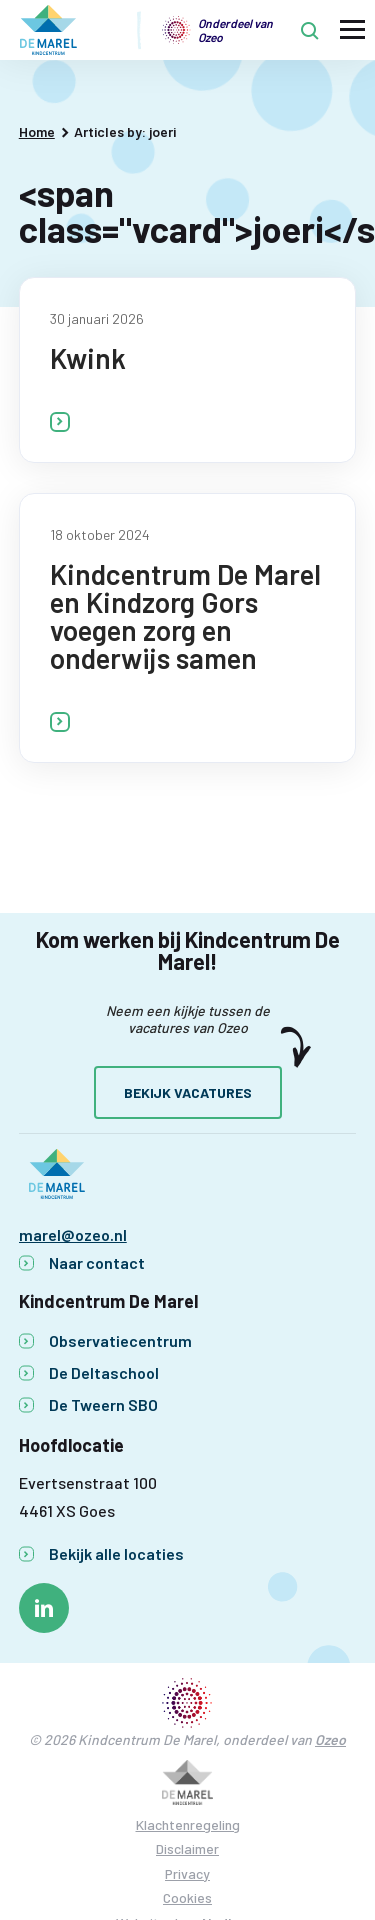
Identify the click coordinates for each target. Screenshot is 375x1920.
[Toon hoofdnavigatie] (352, 30)
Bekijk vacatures (188, 1092)
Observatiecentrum (120, 1340)
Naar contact (97, 1262)
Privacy (187, 1873)
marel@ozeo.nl (73, 1234)
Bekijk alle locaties (116, 1553)
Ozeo (330, 1739)
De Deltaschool (104, 1372)
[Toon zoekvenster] (310, 30)
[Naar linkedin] (44, 1608)
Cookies (187, 1897)
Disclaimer (187, 1848)
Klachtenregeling (188, 1824)
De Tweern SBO (103, 1404)
